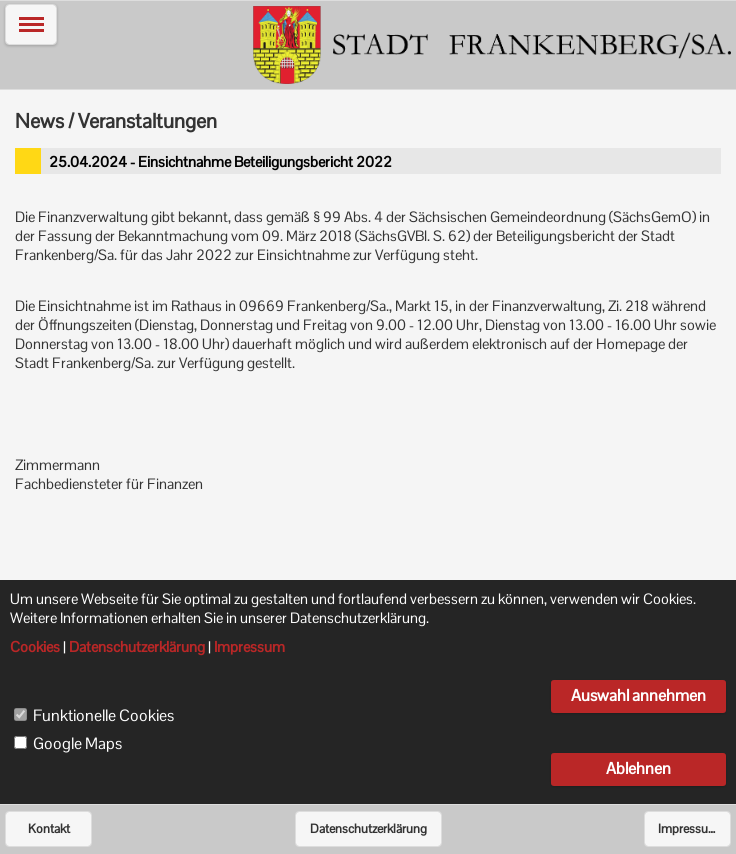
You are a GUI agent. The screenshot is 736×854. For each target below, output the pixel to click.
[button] (31, 24)
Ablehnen (638, 768)
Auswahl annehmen (638, 695)
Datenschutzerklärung (368, 829)
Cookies (35, 647)
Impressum (688, 829)
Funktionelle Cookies (103, 716)
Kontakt (49, 829)
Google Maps (77, 744)
